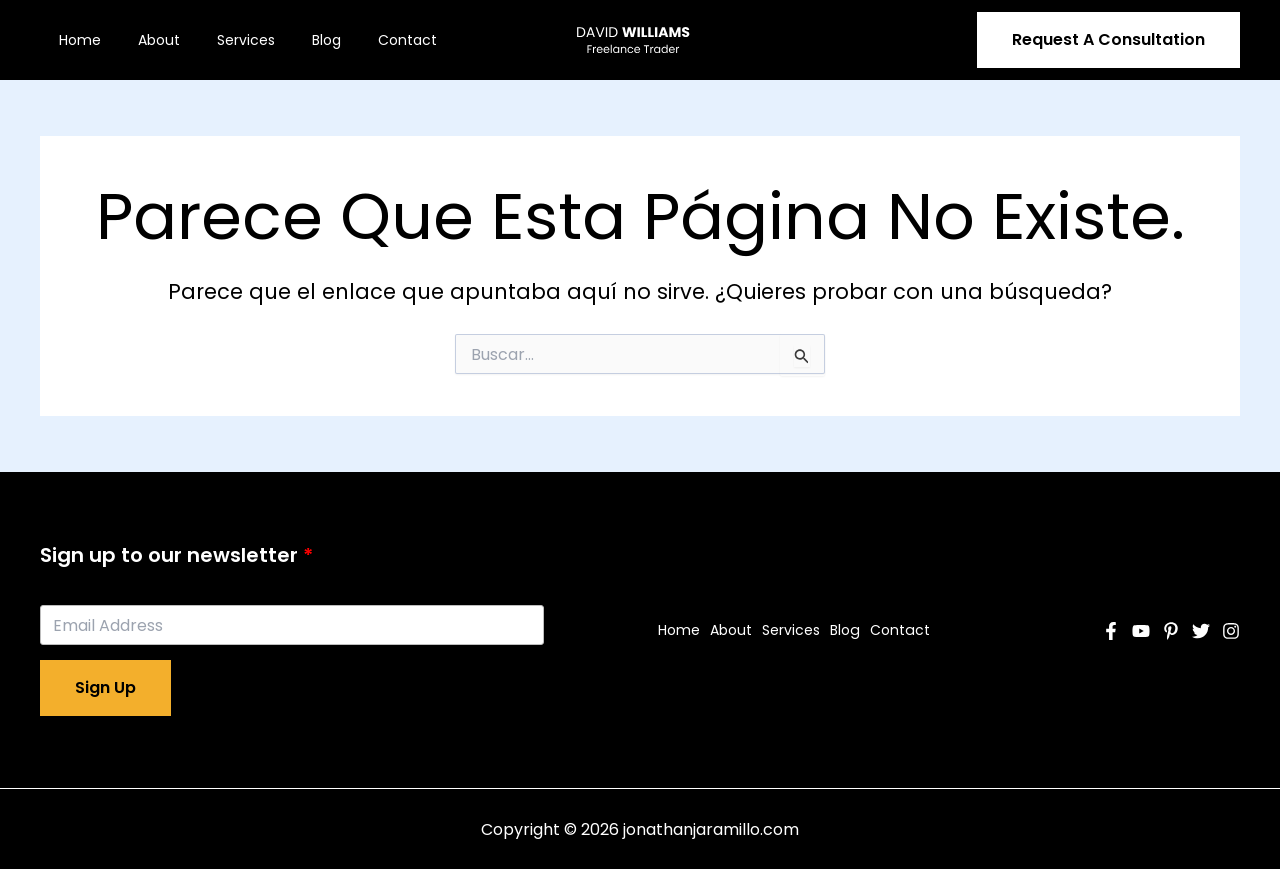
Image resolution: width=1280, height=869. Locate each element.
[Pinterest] (1171, 631)
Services (223, 40)
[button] (1108, 40)
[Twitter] (1201, 631)
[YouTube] (1141, 631)
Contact (366, 40)
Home (75, 40)
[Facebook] (1111, 631)
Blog (294, 40)
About (145, 40)
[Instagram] (1231, 631)
